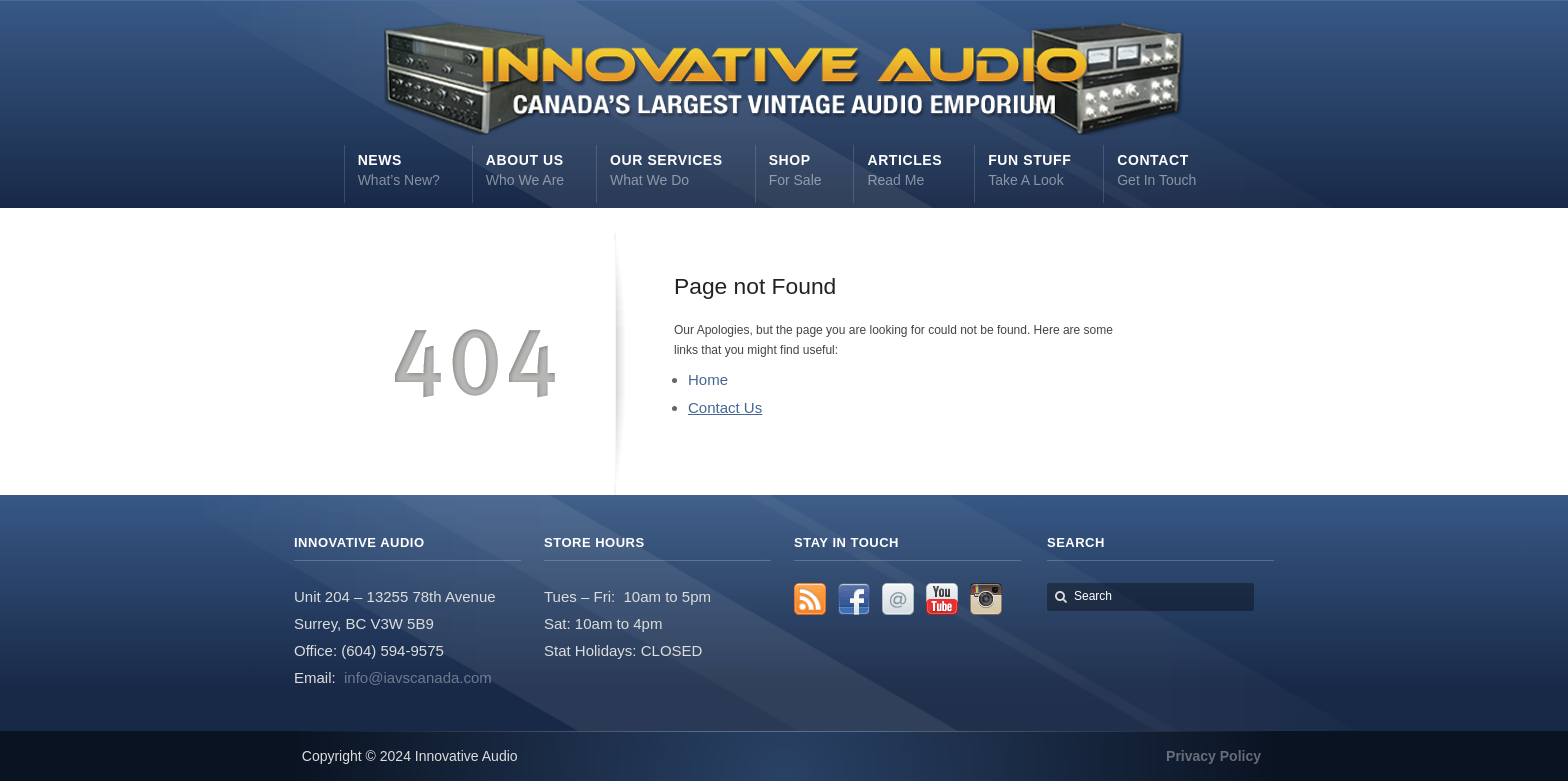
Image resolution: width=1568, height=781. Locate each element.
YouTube (942, 599)
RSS (810, 599)
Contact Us (725, 407)
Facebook (854, 599)
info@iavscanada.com (418, 677)
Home (708, 379)
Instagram (986, 599)
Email (898, 599)
